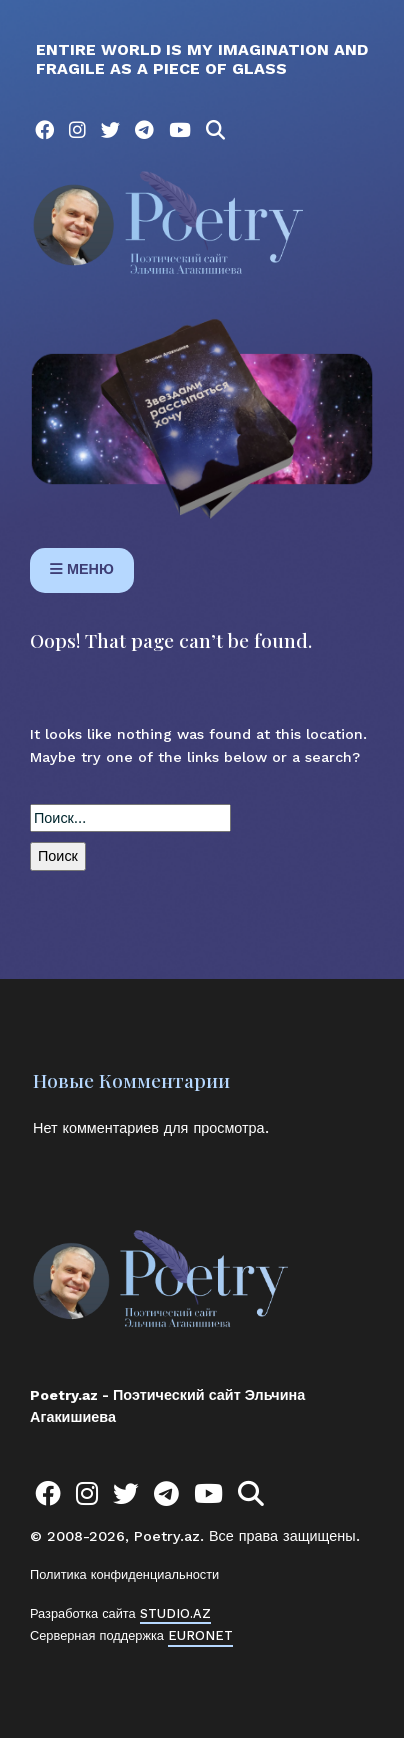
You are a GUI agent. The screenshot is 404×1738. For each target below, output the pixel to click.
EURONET (200, 1635)
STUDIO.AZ (175, 1613)
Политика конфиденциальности (124, 1574)
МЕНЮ (82, 569)
